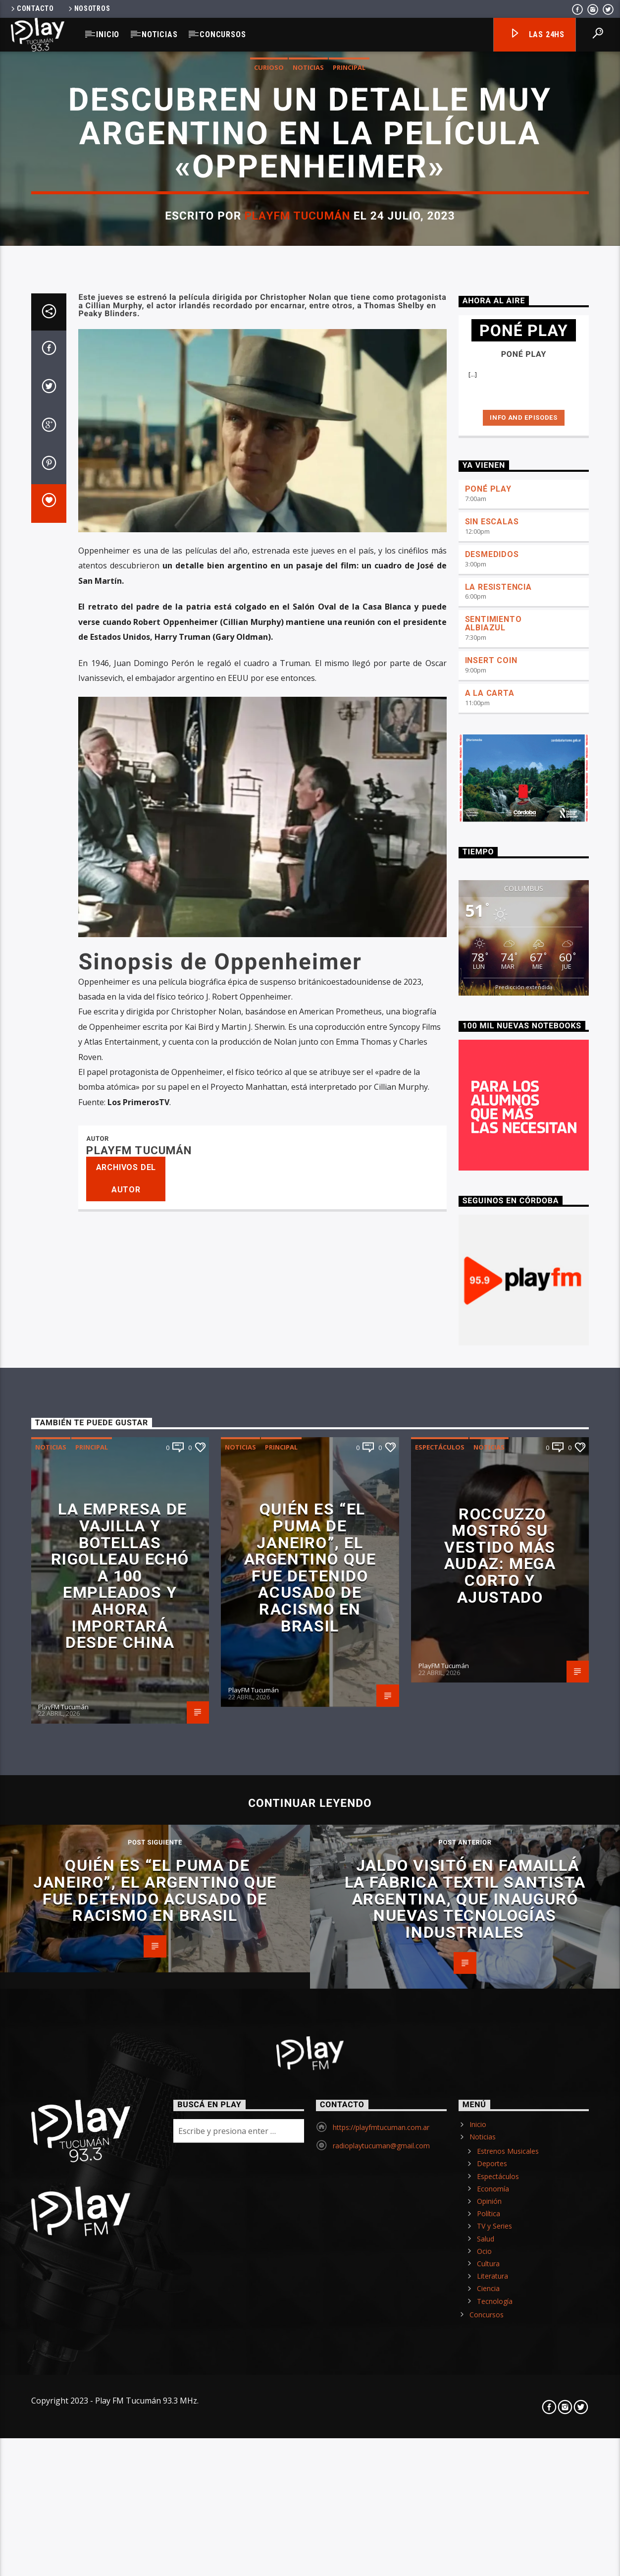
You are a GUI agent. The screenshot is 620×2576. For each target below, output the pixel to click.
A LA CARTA (490, 1985)
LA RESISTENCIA (498, 1879)
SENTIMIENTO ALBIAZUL (493, 1915)
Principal (349, 662)
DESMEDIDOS (492, 1846)
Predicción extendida (524, 2279)
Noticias (159, 34)
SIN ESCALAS (492, 1813)
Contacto (31, 8)
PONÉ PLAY (488, 1781)
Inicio (107, 34)
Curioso (269, 662)
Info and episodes (523, 1709)
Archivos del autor (126, 2470)
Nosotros (88, 8)
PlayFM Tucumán (297, 810)
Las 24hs (537, 35)
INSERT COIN (491, 1952)
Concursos (223, 34)
